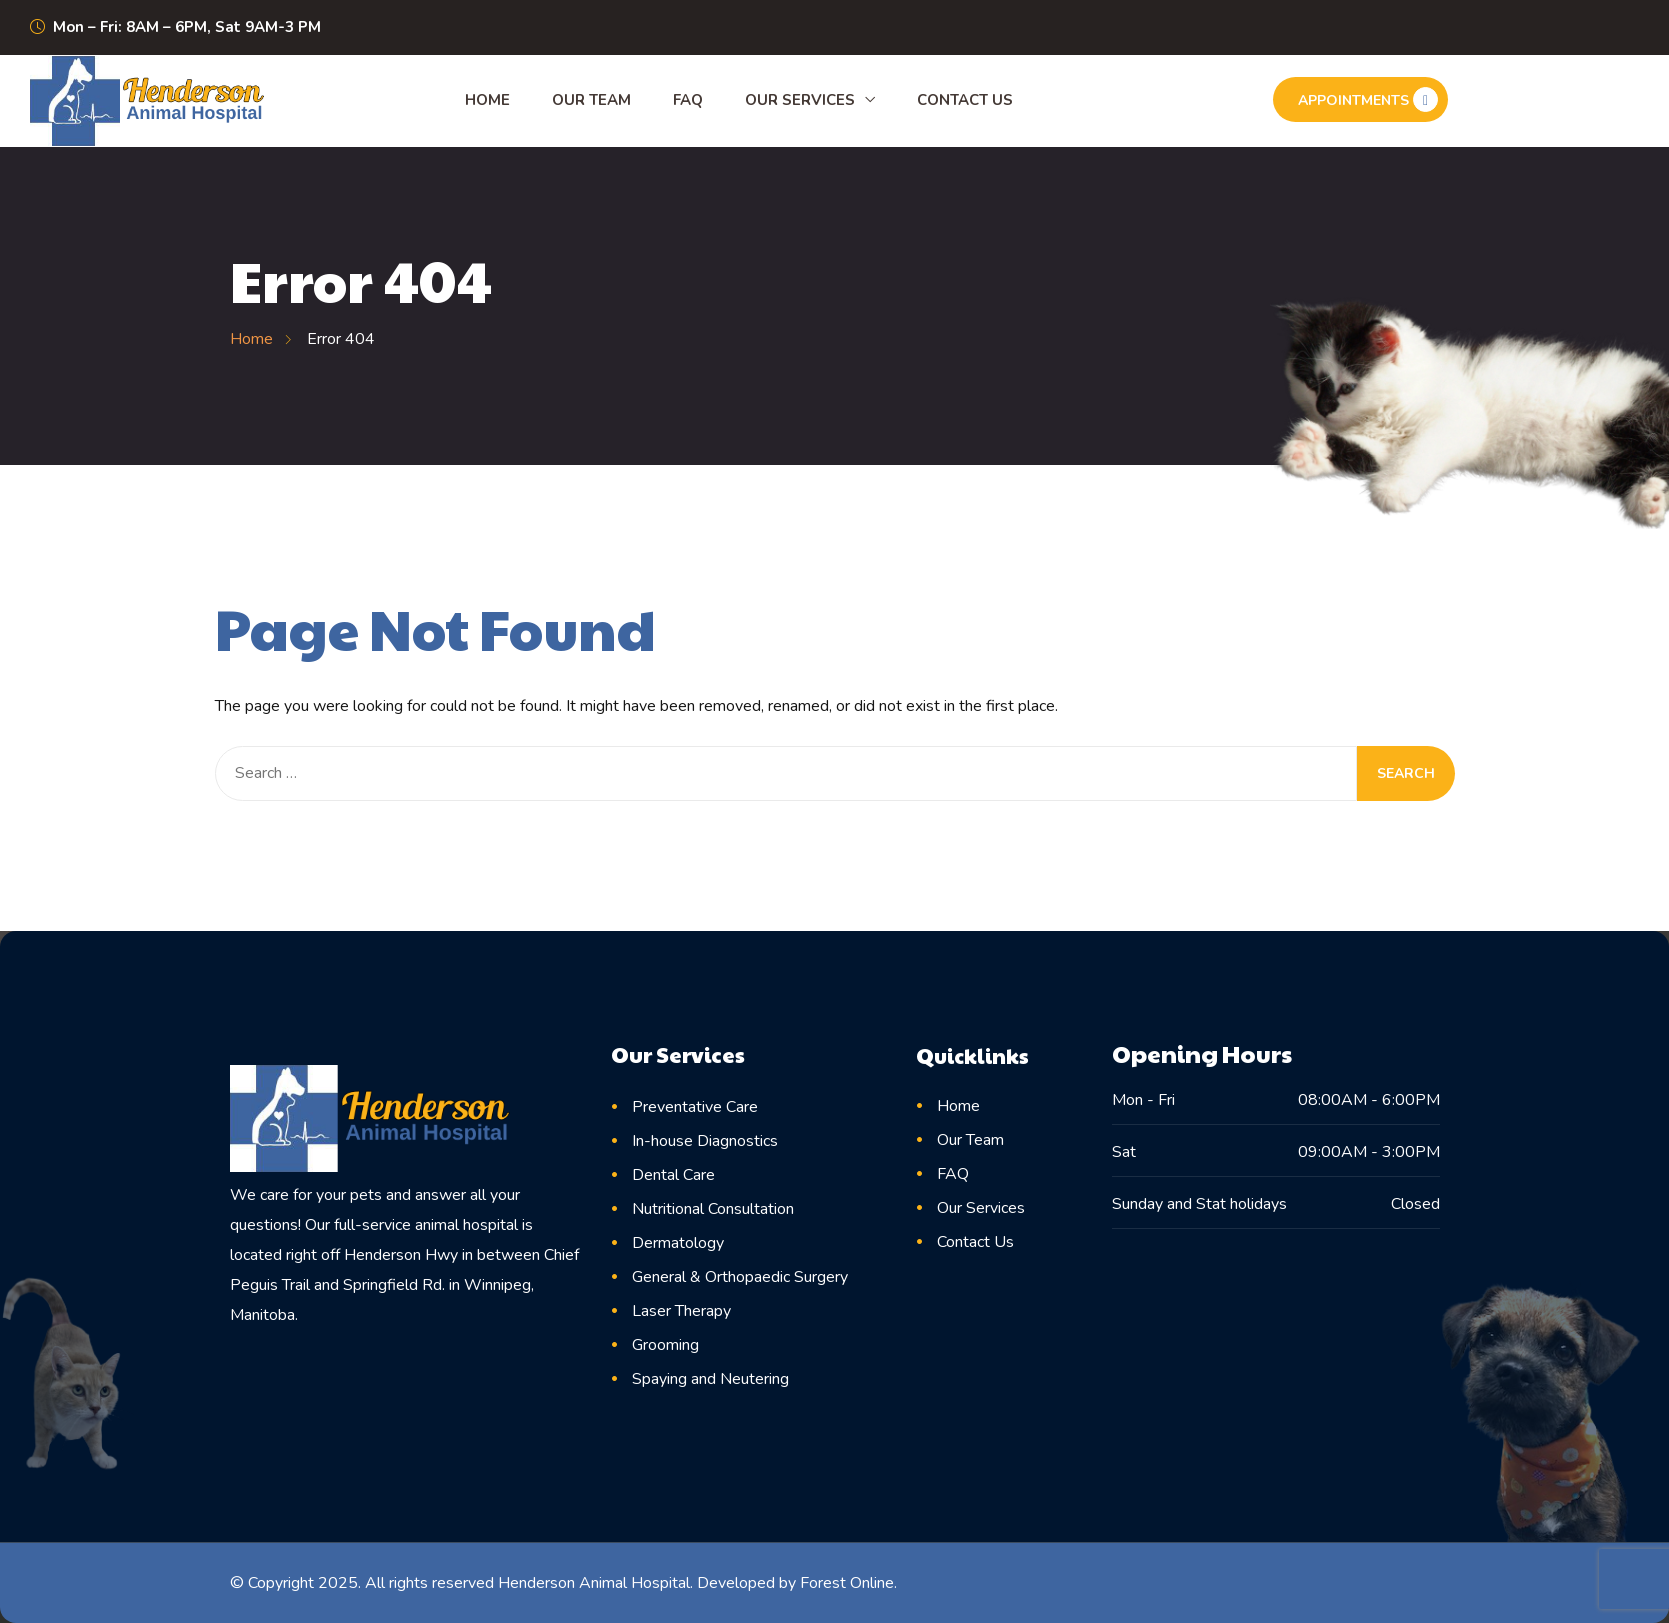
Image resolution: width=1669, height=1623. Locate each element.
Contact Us (965, 100)
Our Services (800, 100)
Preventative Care (695, 1107)
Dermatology (678, 1243)
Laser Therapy (681, 1311)
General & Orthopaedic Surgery (740, 1277)
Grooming (665, 1345)
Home (487, 100)
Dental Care (673, 1175)
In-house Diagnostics (705, 1141)
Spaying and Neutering (710, 1379)
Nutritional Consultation (713, 1209)
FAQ (688, 100)
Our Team (591, 100)
